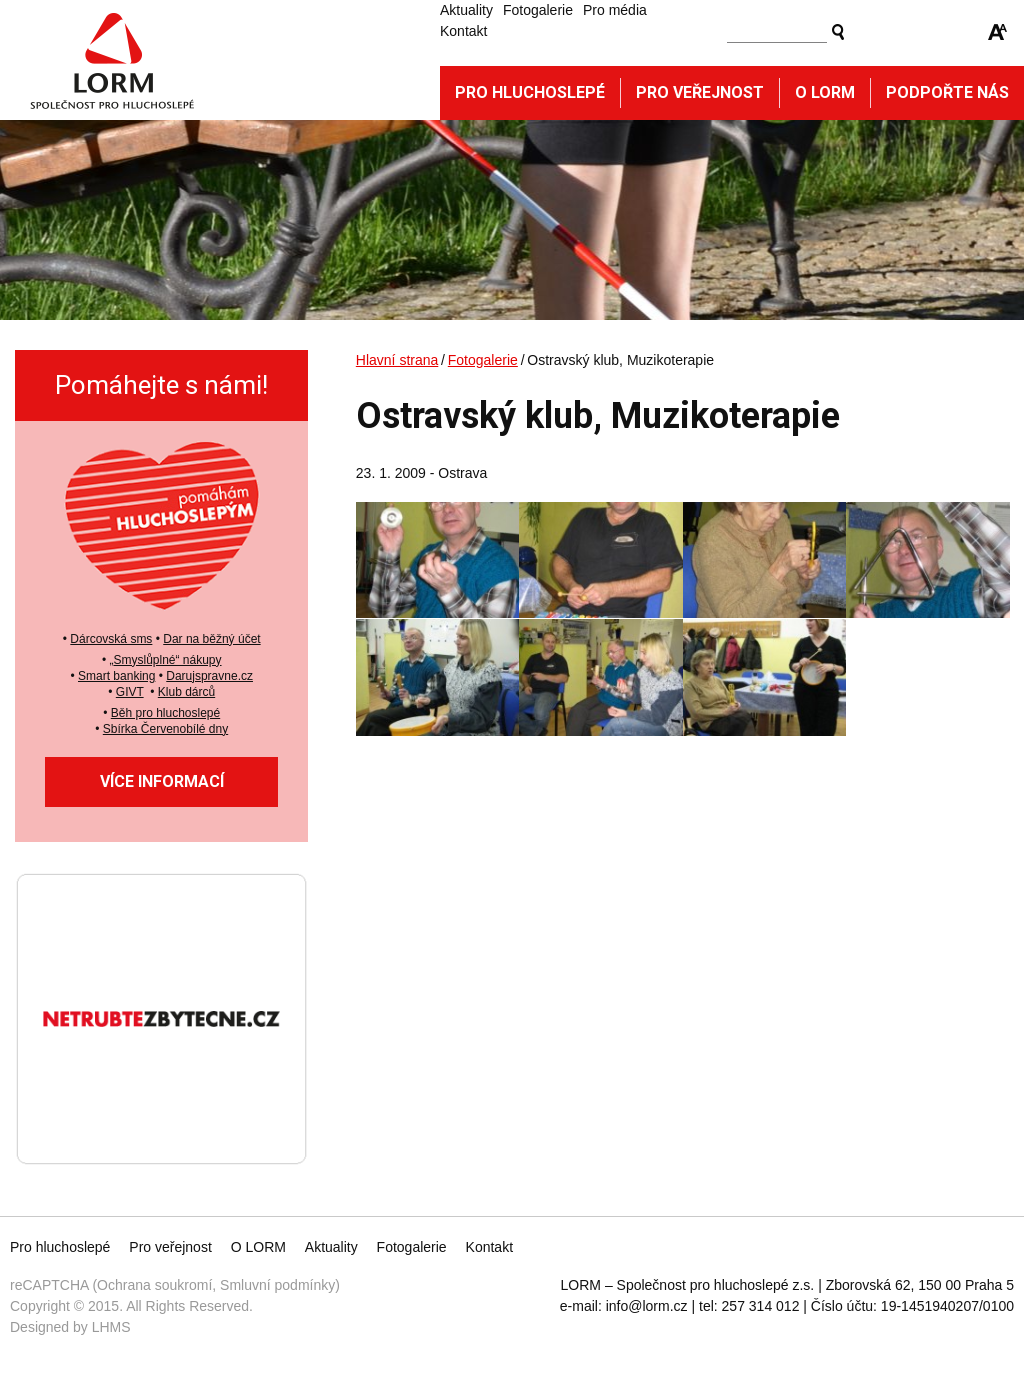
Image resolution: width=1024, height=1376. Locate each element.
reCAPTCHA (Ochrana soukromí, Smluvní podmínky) (175, 1285)
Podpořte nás (947, 92)
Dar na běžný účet (211, 639)
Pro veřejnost (700, 92)
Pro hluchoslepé (530, 92)
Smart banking (116, 676)
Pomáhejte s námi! (161, 385)
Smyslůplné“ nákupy (167, 660)
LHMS (111, 1327)
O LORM (258, 1247)
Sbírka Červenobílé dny (165, 729)
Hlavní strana (397, 360)
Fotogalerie (538, 10)
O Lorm (825, 92)
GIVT (130, 692)
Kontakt (463, 31)
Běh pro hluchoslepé (165, 713)
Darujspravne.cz (209, 676)
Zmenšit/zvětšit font (998, 32)
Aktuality (466, 10)
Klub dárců (186, 692)
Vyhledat (838, 32)
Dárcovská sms (111, 639)
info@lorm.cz (647, 1306)
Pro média (615, 10)
